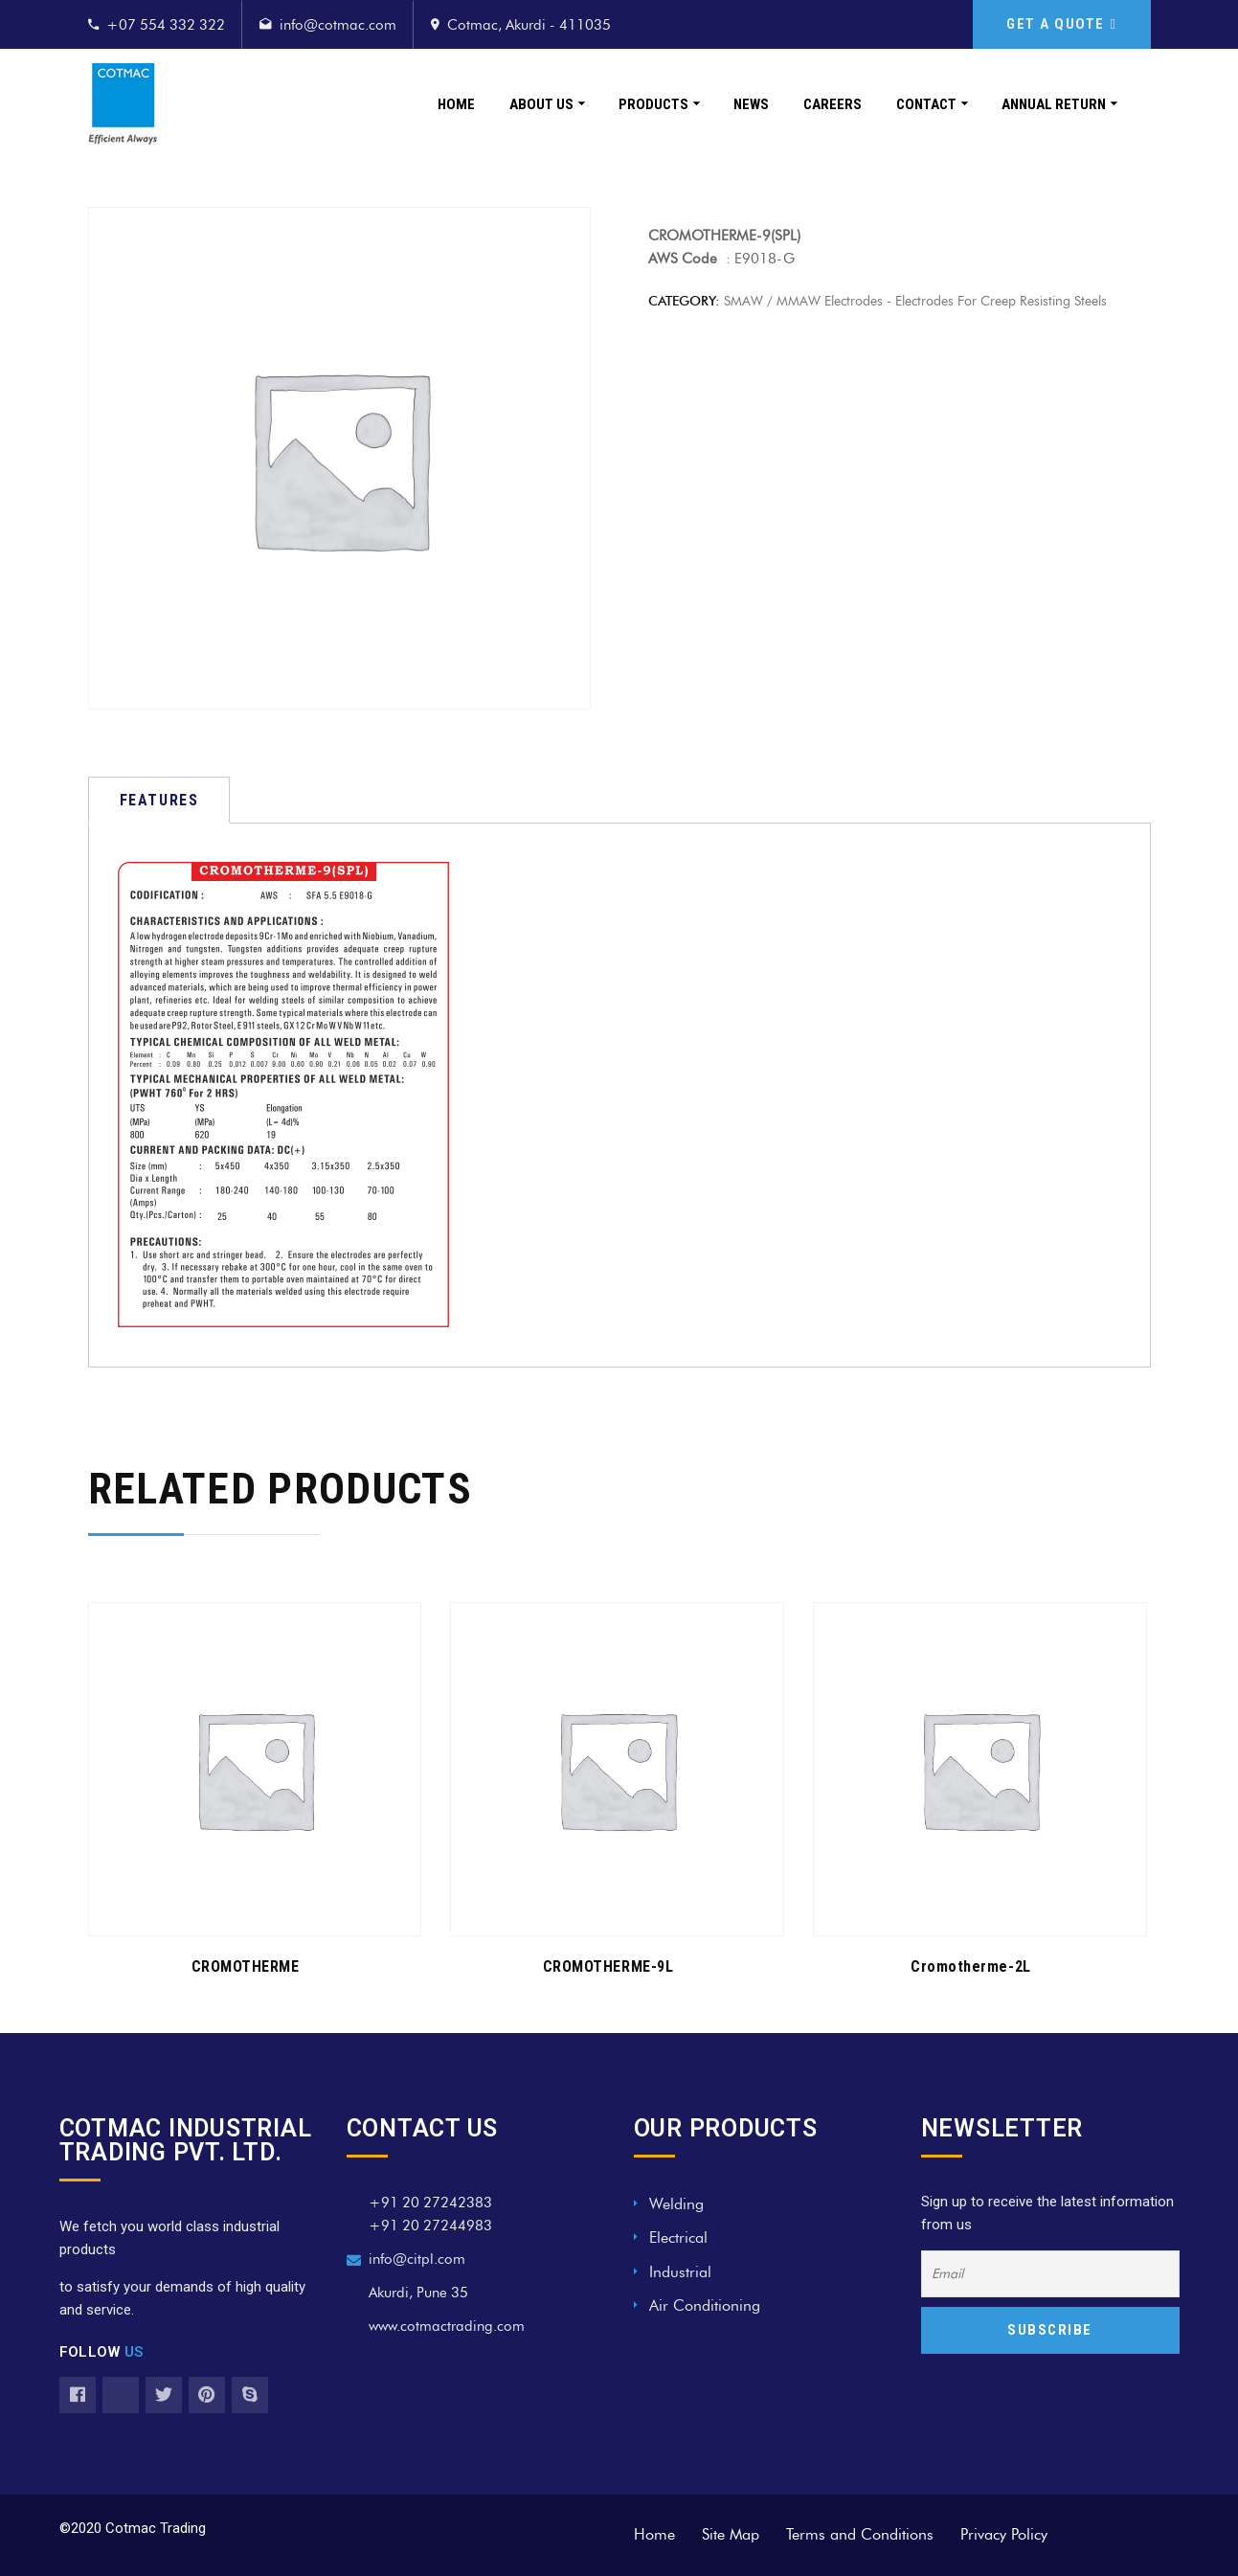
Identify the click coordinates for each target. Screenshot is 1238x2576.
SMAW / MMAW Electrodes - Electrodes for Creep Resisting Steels (915, 301)
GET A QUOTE (1061, 24)
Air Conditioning (704, 2305)
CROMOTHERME (245, 1966)
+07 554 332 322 (165, 25)
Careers (832, 104)
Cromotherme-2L (971, 1966)
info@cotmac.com (338, 25)
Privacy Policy (1003, 2534)
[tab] (159, 800)
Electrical (678, 2237)
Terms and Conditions (860, 2534)
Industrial (680, 2272)
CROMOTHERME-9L (608, 1966)
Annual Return (1054, 104)
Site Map (730, 2534)
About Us (541, 104)
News (751, 104)
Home (456, 104)
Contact (926, 104)
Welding (676, 2204)
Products (653, 104)
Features (159, 800)
